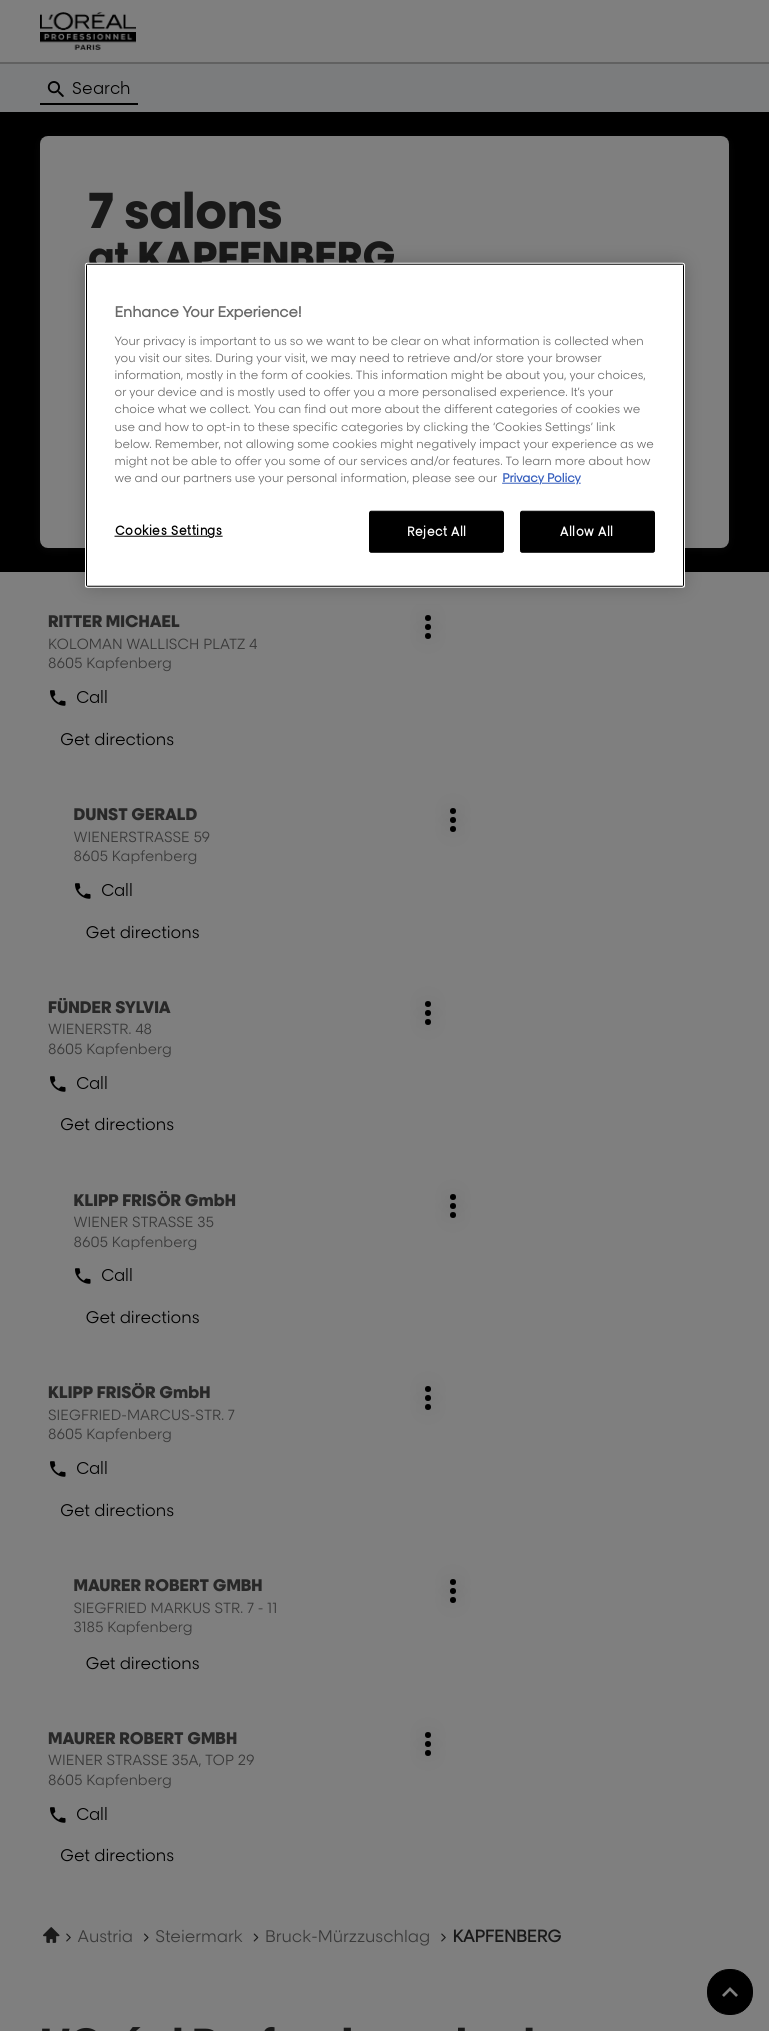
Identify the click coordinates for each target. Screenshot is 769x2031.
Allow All (587, 531)
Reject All (437, 531)
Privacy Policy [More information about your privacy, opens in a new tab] (541, 476)
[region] (385, 424)
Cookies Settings (169, 530)
